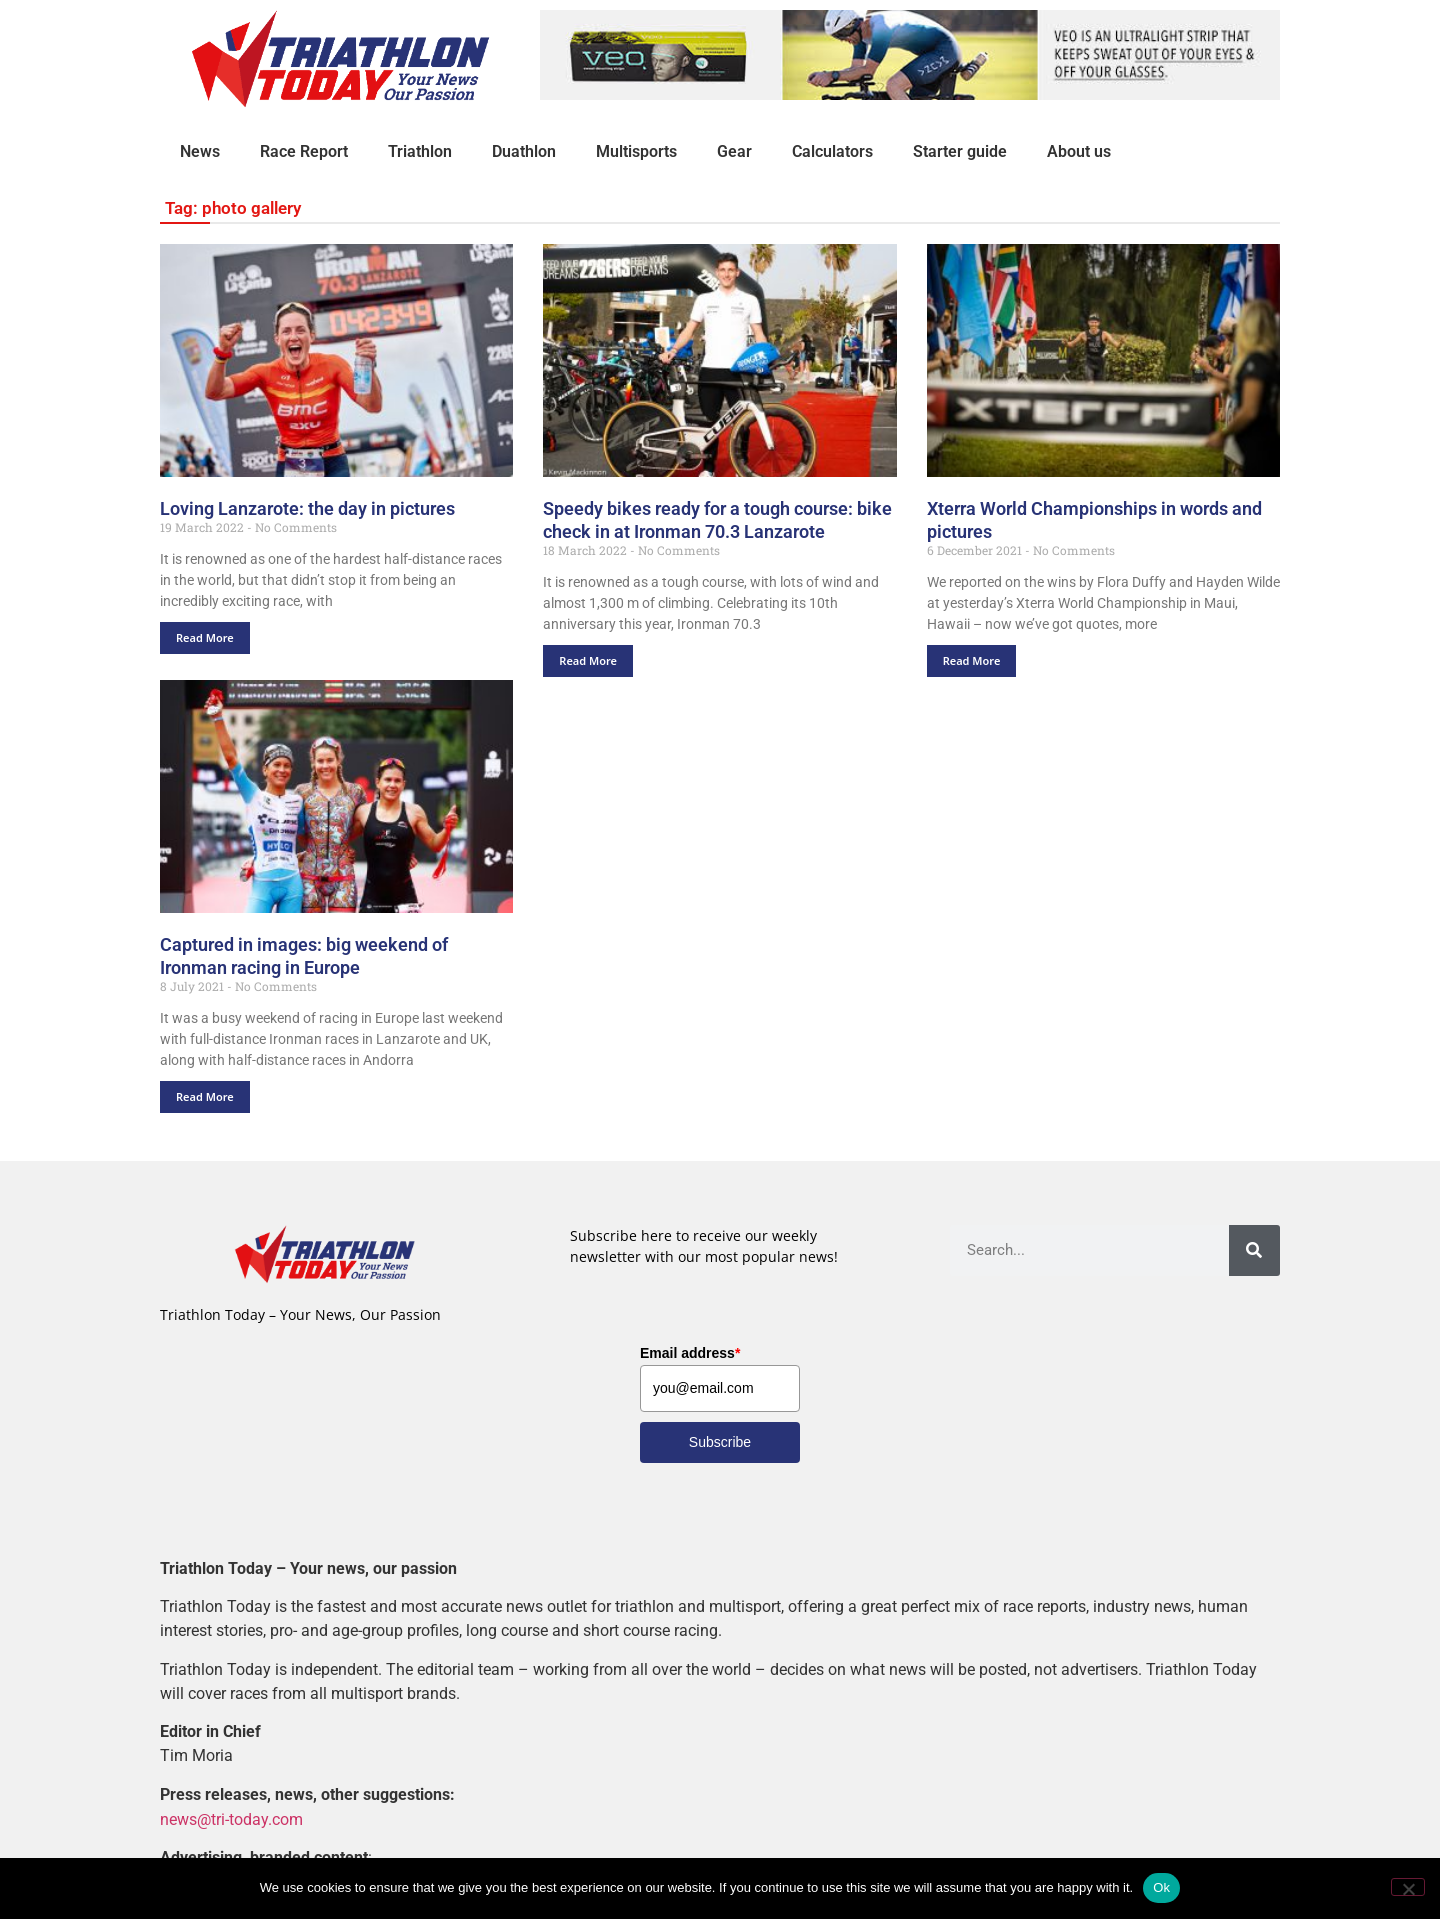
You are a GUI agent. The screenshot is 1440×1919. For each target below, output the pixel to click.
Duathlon (524, 151)
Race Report (304, 151)
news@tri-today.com (231, 1818)
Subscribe (720, 1442)
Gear (734, 151)
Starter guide (960, 151)
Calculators (832, 151)
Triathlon (420, 151)
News (200, 151)
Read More (205, 637)
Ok (1161, 1887)
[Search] (1254, 1250)
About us (1079, 151)
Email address (690, 1353)
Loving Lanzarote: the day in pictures (307, 508)
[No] (1408, 1887)
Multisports (636, 151)
